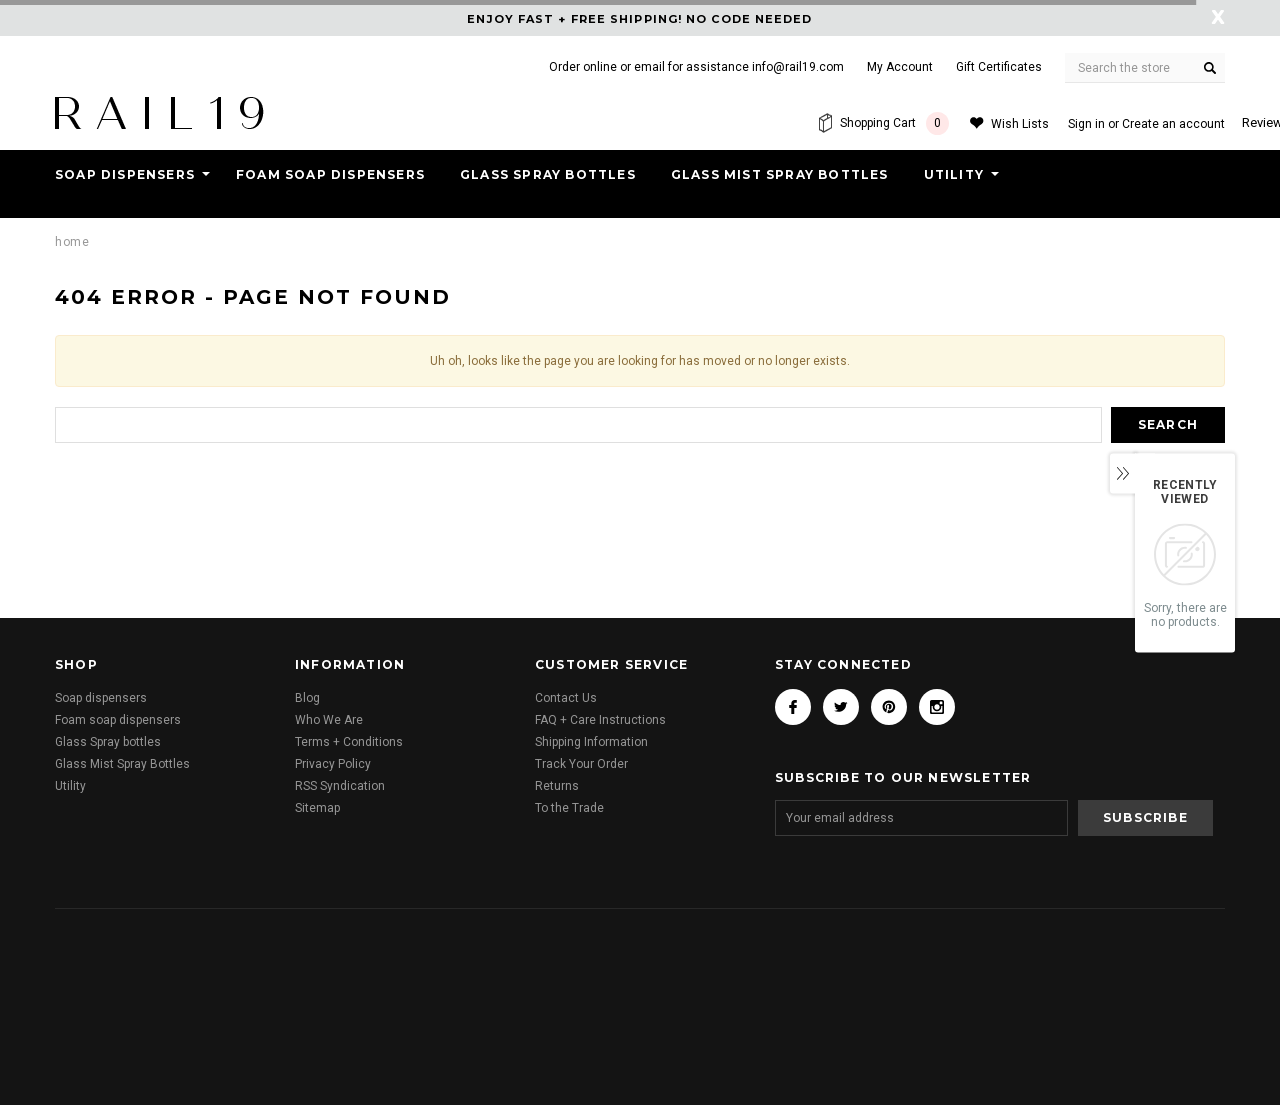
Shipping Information (591, 742)
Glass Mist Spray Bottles (780, 174)
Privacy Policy (333, 764)
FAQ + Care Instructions (600, 720)
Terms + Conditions (349, 742)
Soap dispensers (125, 174)
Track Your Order (581, 764)
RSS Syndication (340, 786)
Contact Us (566, 698)
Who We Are (329, 720)
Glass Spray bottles (548, 174)
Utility (954, 174)
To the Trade (569, 808)
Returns (557, 786)
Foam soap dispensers (330, 174)
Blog (307, 698)
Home (72, 242)
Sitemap (317, 808)
